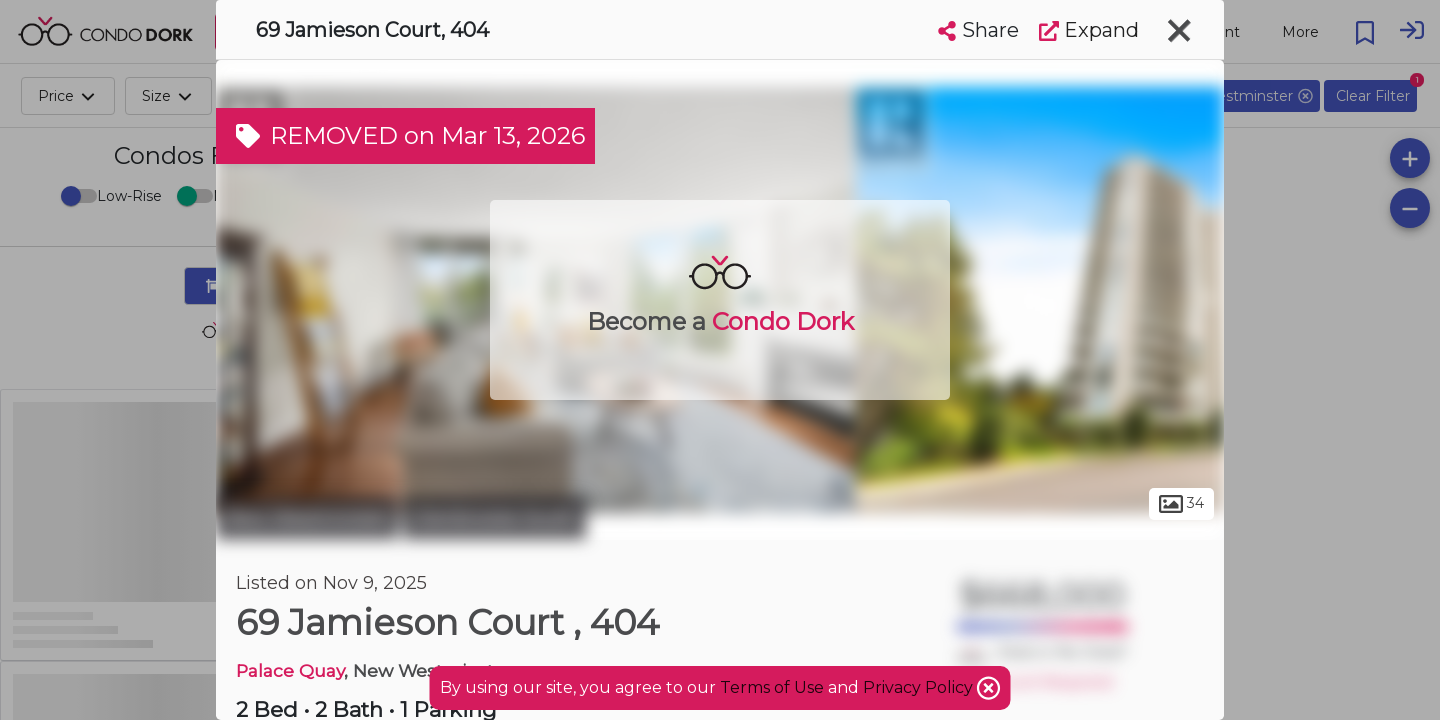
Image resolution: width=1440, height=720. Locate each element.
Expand (1089, 30)
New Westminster (307, 518)
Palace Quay (290, 670)
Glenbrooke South (494, 518)
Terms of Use (772, 687)
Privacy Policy (920, 687)
